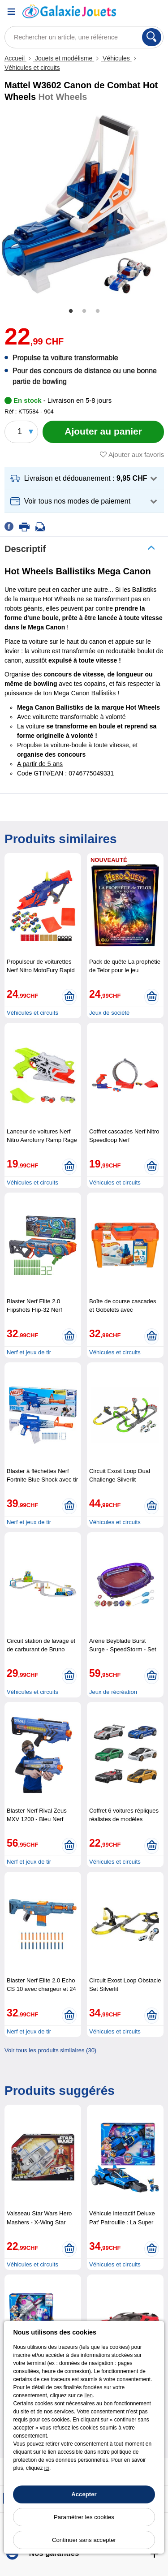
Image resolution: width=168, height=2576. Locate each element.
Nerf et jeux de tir (29, 1352)
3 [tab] (97, 311)
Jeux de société (109, 1012)
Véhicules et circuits (32, 67)
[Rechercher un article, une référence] (84, 37)
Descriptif (25, 549)
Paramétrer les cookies (84, 2517)
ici (46, 2468)
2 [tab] (84, 311)
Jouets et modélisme (63, 58)
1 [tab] (70, 311)
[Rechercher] (151, 37)
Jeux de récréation (113, 1692)
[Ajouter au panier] (103, 432)
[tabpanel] (84, 204)
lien (88, 2395)
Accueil (15, 58)
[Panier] (157, 11)
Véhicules (116, 58)
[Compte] (134, 11)
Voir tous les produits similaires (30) (50, 2050)
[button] (84, 478)
